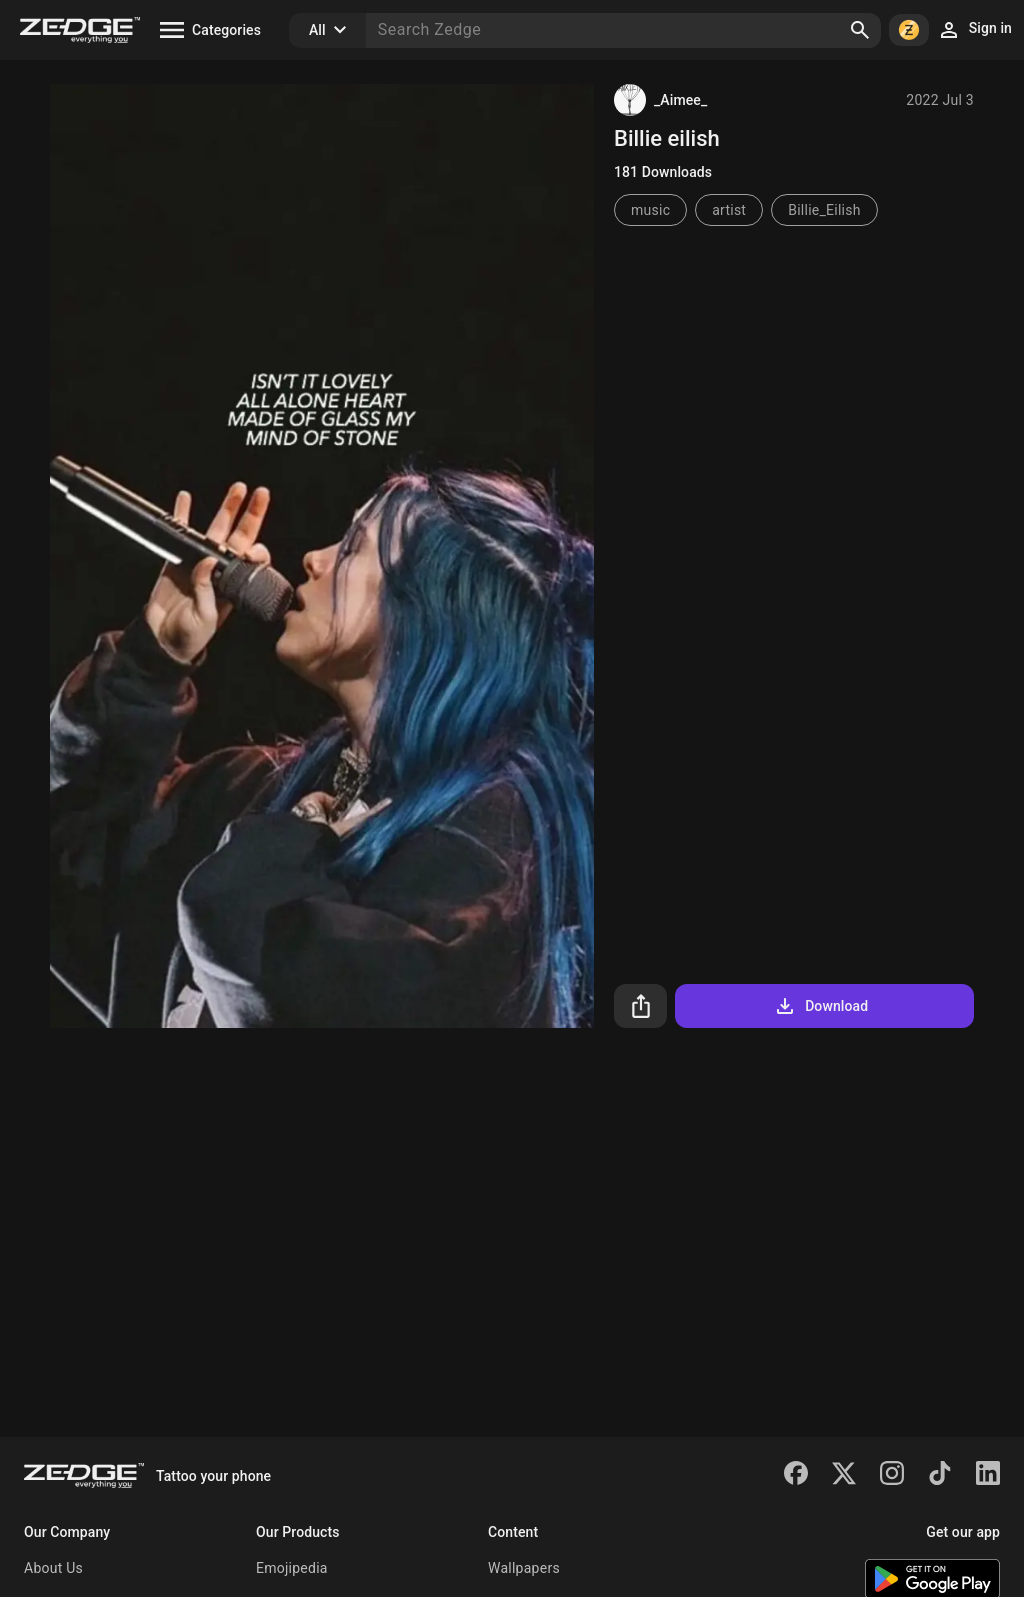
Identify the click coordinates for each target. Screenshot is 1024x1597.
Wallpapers (524, 1568)
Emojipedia (292, 1568)
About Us (53, 1568)
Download (820, 1006)
